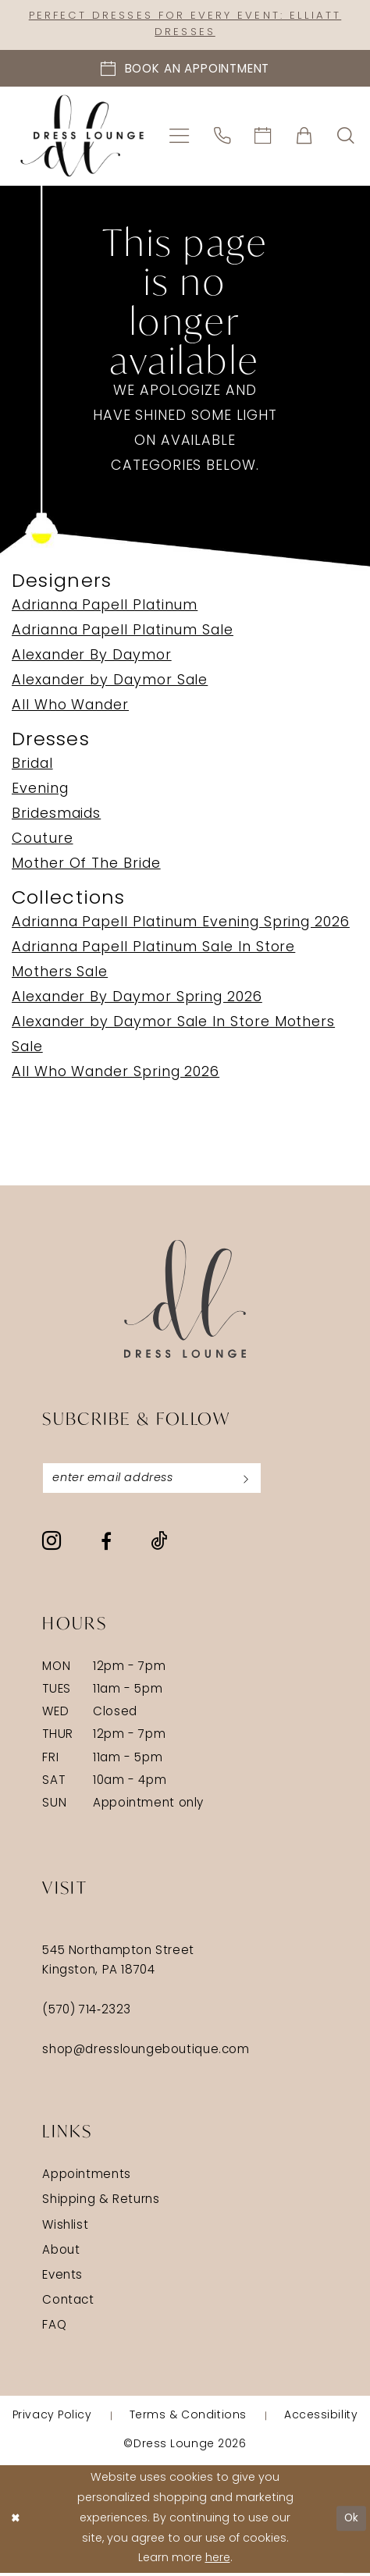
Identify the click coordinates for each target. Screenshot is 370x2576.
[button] (180, 137)
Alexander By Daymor (92, 657)
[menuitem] (180, 137)
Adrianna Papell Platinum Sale (122, 632)
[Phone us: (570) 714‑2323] (223, 138)
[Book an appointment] (185, 70)
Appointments (86, 2178)
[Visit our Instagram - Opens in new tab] (51, 1544)
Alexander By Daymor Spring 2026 (137, 999)
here (217, 2562)
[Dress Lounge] (185, 1300)
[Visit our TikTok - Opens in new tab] (159, 1544)
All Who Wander (70, 707)
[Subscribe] (256, 1480)
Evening (40, 791)
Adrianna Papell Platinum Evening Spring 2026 (181, 924)
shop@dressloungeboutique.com (145, 2053)
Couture (42, 840)
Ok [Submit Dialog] (351, 2522)
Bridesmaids (56, 816)
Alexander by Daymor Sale (110, 682)
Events (62, 2279)
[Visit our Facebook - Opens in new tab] (106, 1544)
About (61, 2254)
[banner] (82, 138)
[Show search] (345, 138)
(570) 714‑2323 (86, 2014)
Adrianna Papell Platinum (104, 607)
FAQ (54, 2330)
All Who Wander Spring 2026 (115, 1074)
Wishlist (65, 2229)
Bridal (32, 766)
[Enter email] (157, 1480)
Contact (68, 2304)
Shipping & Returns (100, 2203)
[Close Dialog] (17, 2522)
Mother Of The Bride (86, 865)
